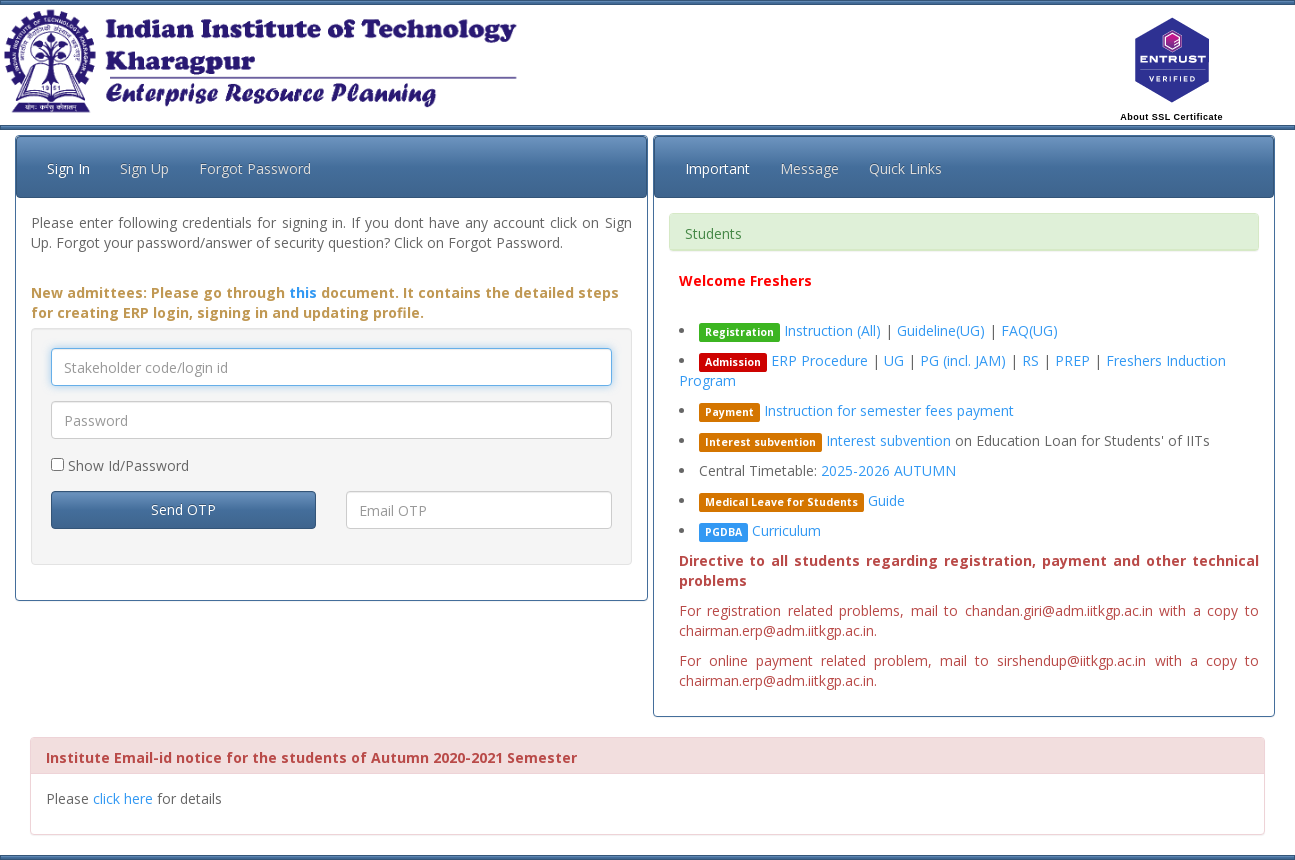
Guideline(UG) (941, 330)
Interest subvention (888, 440)
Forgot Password (255, 168)
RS (1032, 360)
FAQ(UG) (1029, 330)
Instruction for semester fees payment (889, 410)
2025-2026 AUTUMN (888, 470)
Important (717, 168)
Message (809, 168)
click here (123, 798)
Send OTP (183, 509)
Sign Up (144, 168)
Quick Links (905, 168)
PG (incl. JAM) (965, 360)
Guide (886, 500)
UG (896, 360)
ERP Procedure (819, 360)
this (303, 292)
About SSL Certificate (1171, 117)
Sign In (68, 168)
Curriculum (786, 530)
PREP (1074, 360)
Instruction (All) (832, 330)
